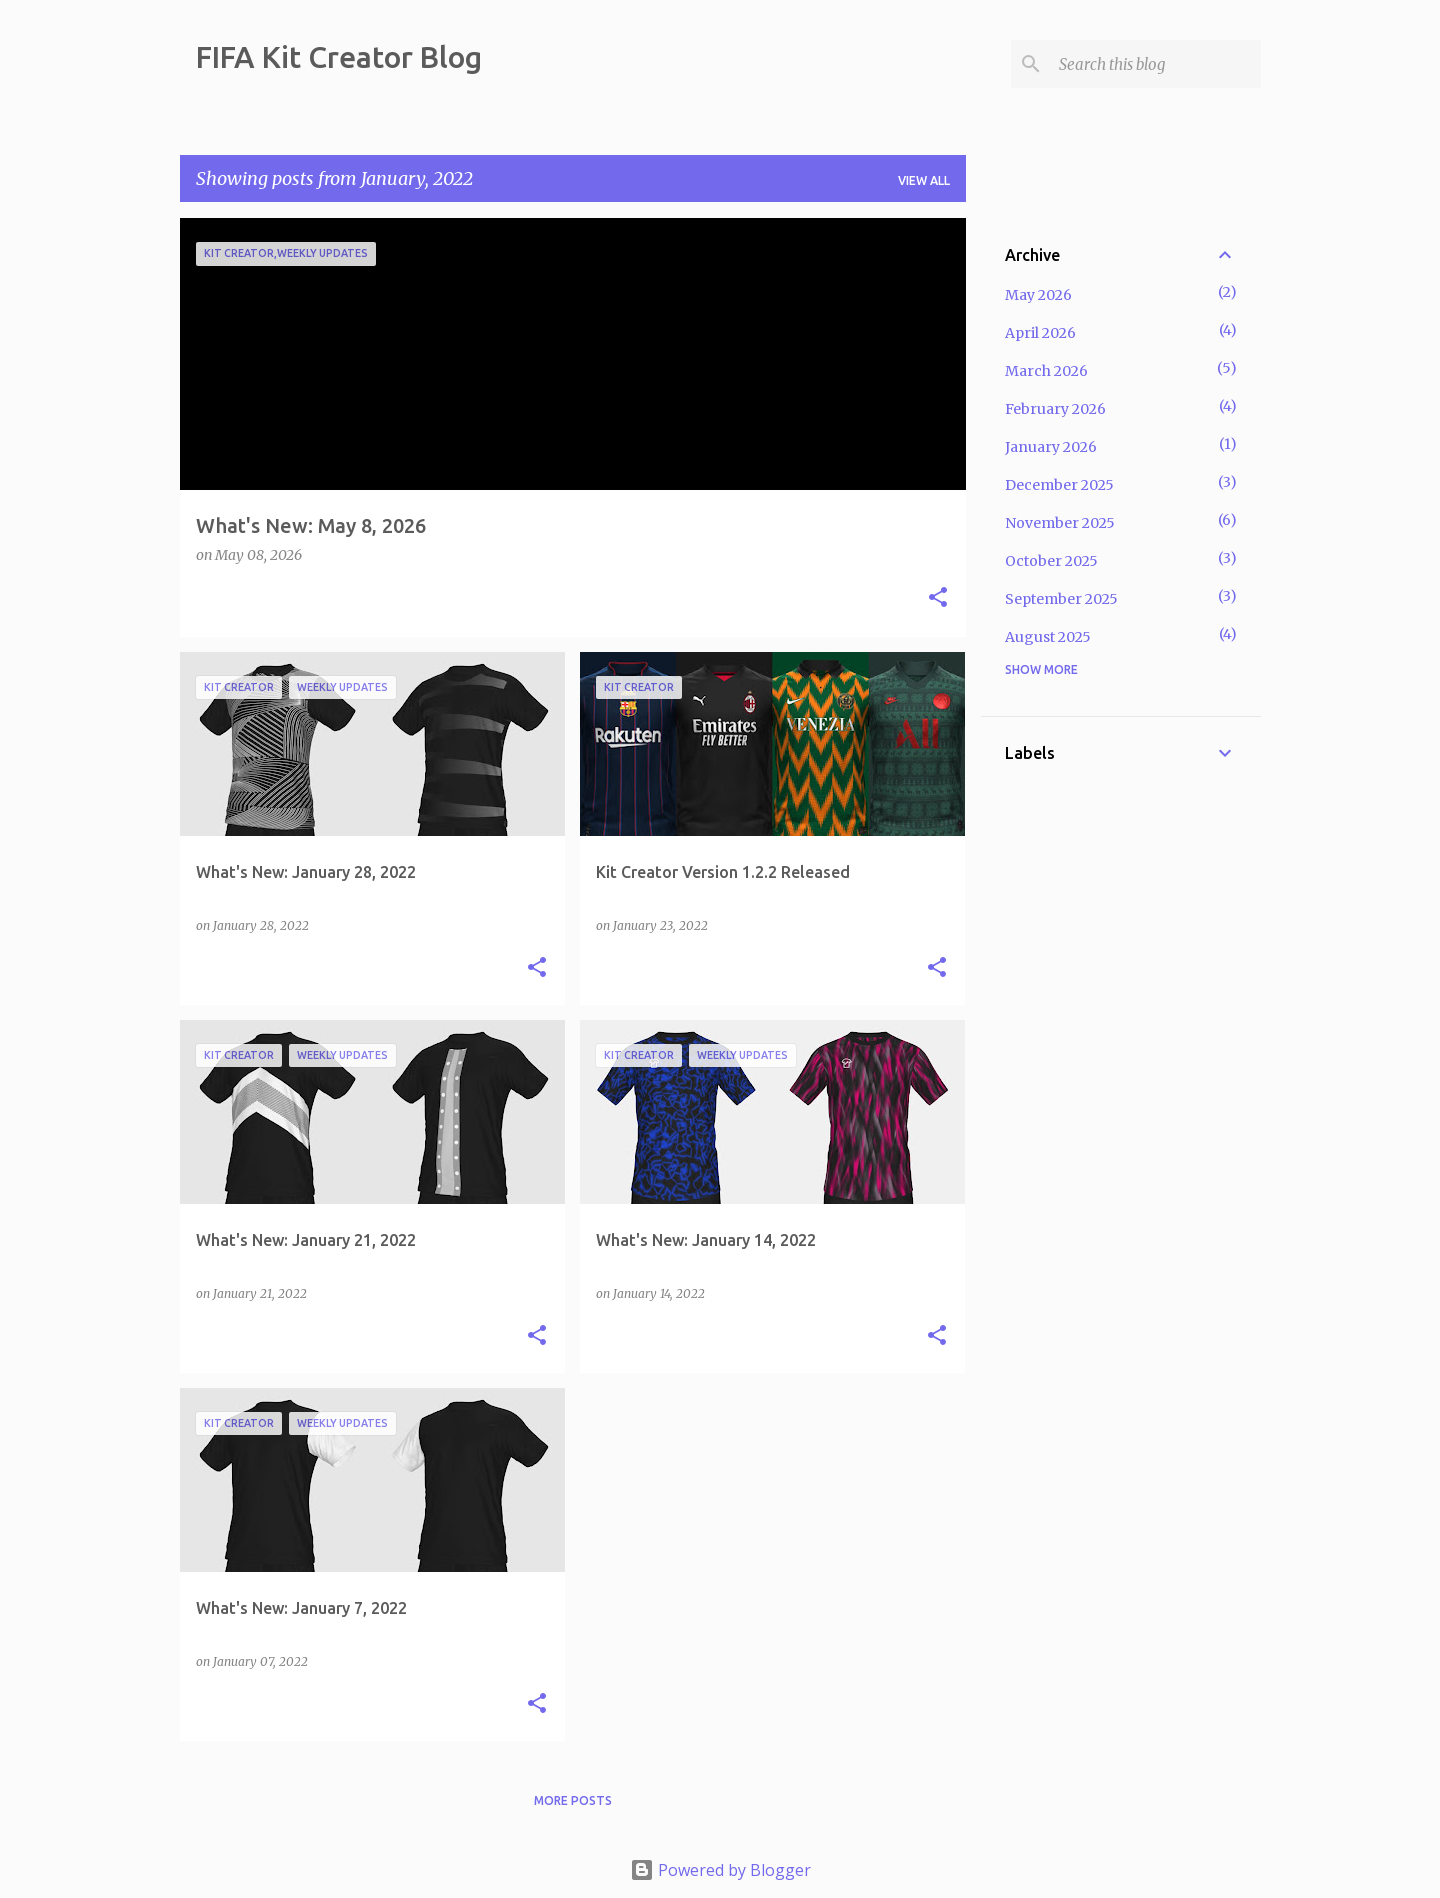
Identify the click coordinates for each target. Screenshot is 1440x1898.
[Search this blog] (1156, 64)
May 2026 (1038, 295)
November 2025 (1060, 523)
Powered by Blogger (720, 1870)
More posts (573, 1800)
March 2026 (1046, 371)
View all (924, 180)
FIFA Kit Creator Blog (339, 57)
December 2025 (1059, 485)
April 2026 (1040, 333)
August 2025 (1048, 637)
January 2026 (1051, 447)
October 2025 (1051, 561)
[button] (938, 599)
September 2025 (1061, 599)
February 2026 (1055, 409)
